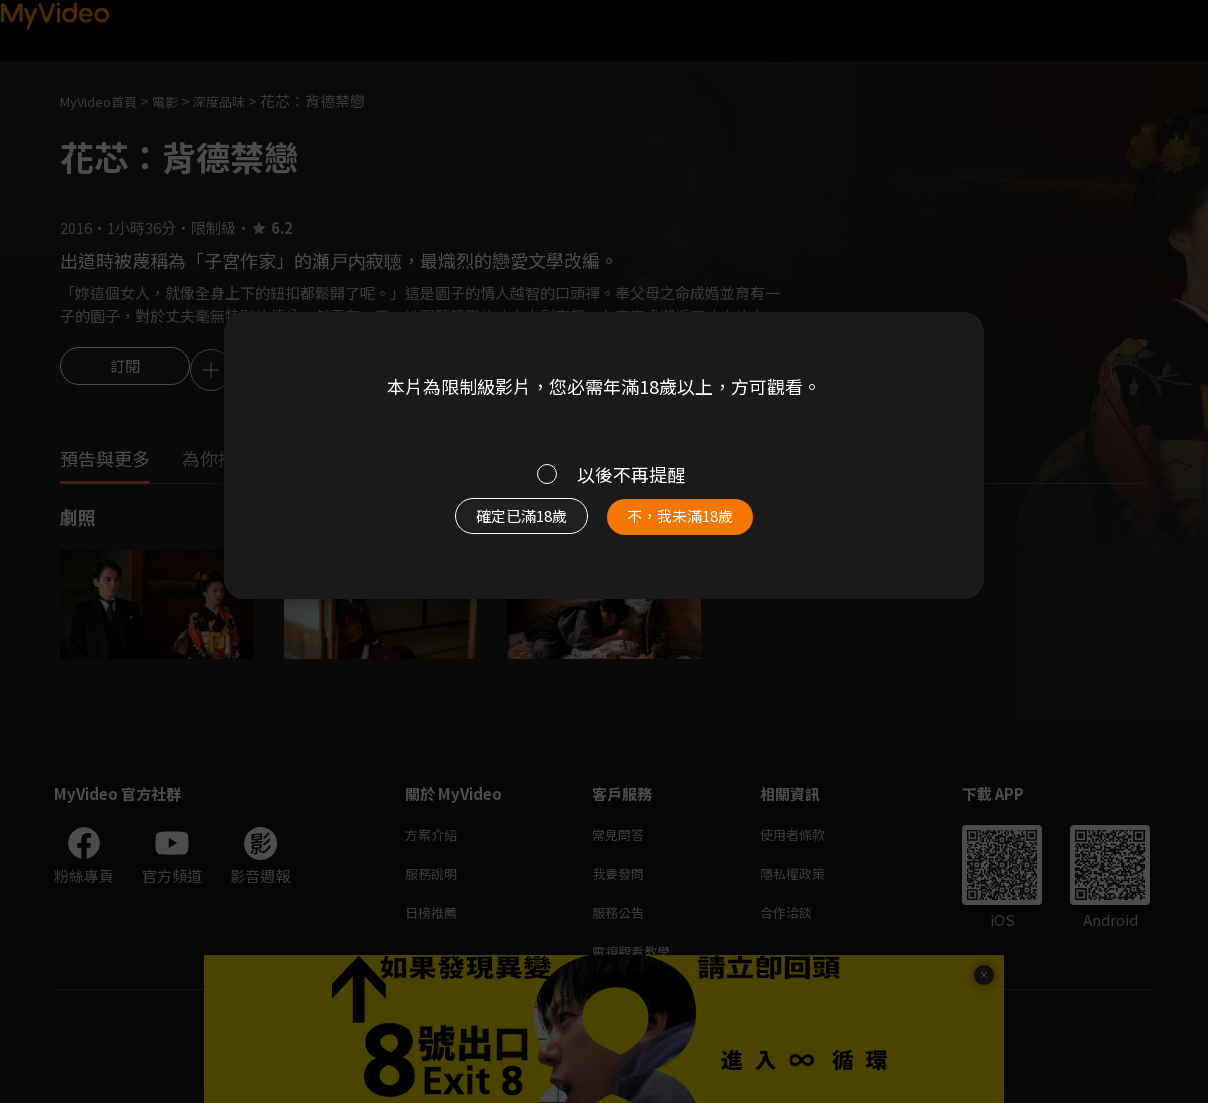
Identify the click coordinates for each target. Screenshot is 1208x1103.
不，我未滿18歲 (702, 526)
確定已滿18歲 (499, 526)
